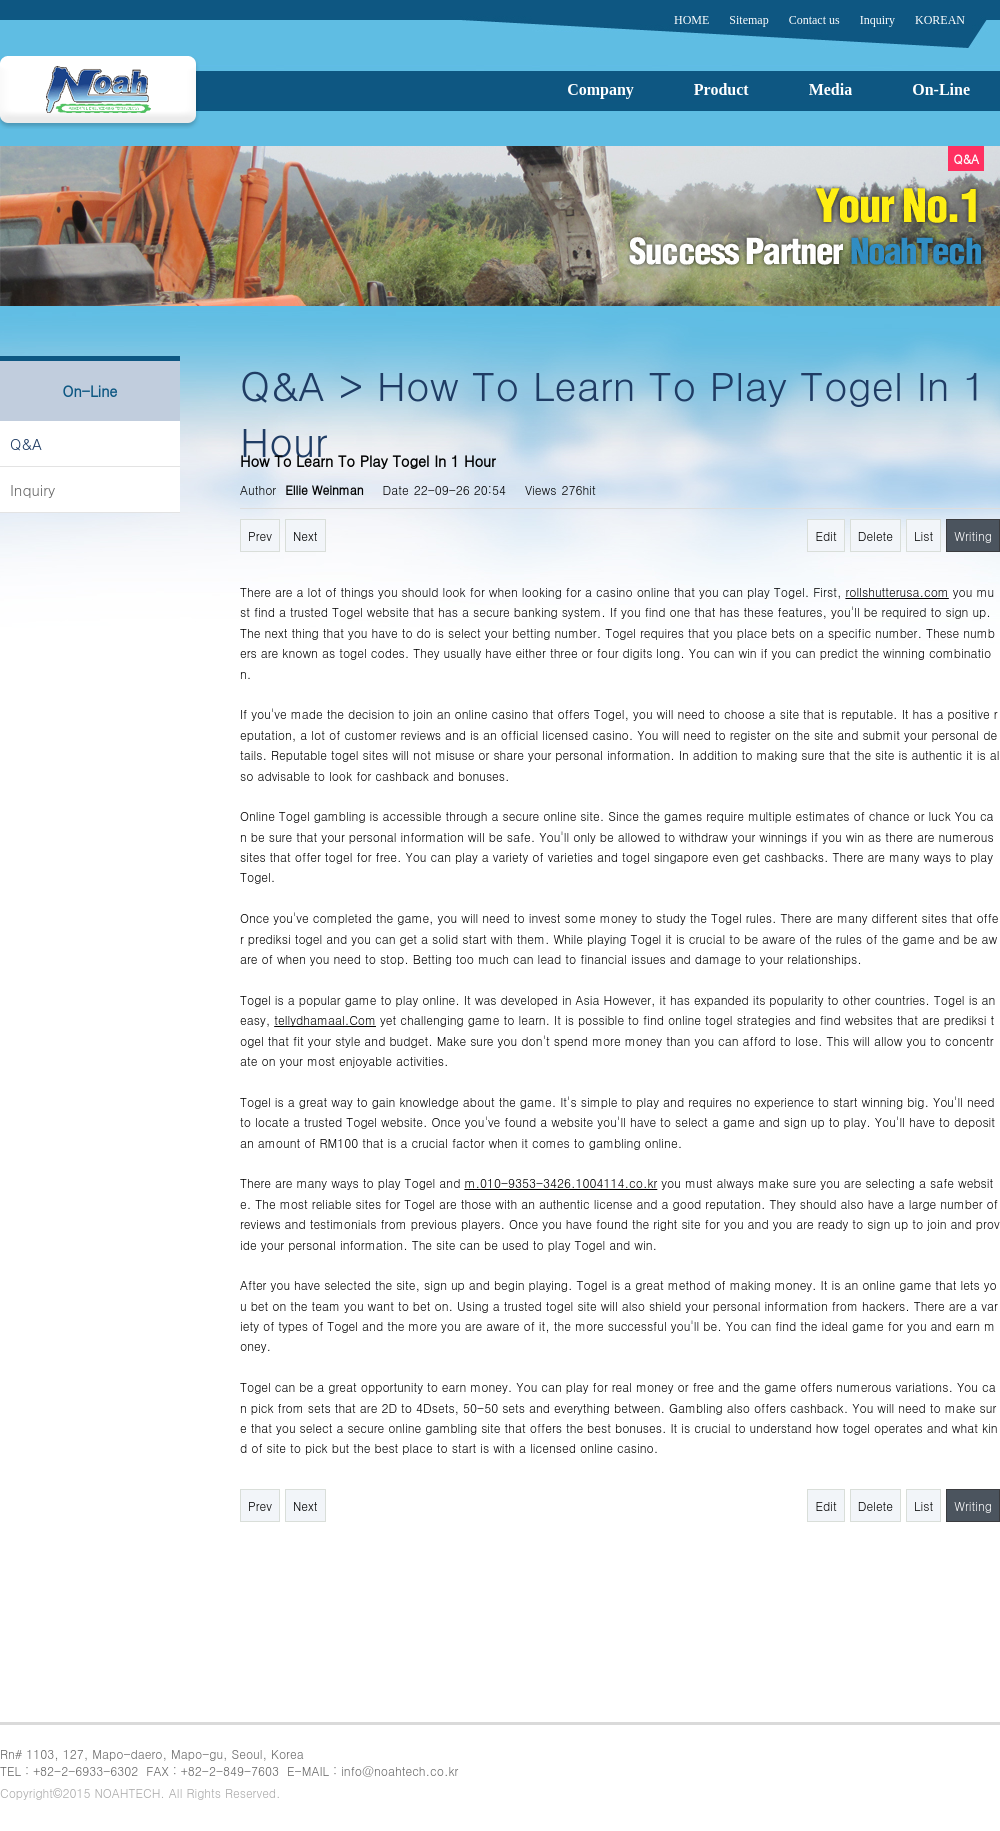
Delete (875, 535)
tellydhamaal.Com (325, 1019)
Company (600, 89)
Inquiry (32, 489)
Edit (825, 535)
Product (721, 89)
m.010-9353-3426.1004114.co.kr (560, 1182)
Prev (260, 535)
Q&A (26, 443)
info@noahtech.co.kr (399, 1770)
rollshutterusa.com (896, 591)
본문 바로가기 (0, 0)
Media (831, 89)
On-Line (941, 89)
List (923, 535)
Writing (973, 535)
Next (305, 535)
